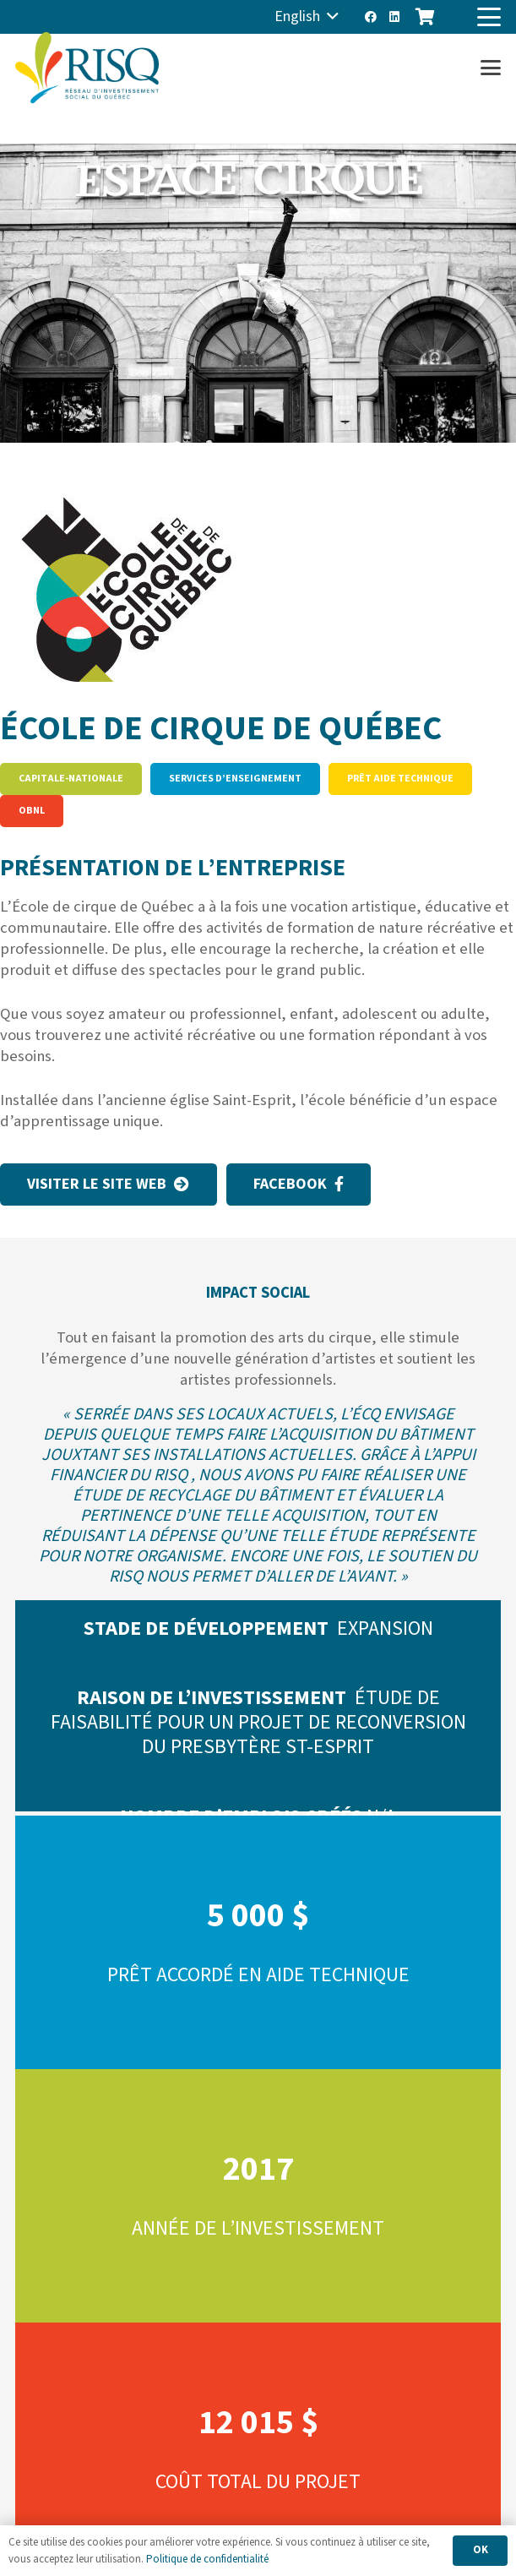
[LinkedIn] (394, 17)
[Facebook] (371, 17)
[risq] (87, 68)
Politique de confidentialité (207, 2559)
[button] (306, 17)
